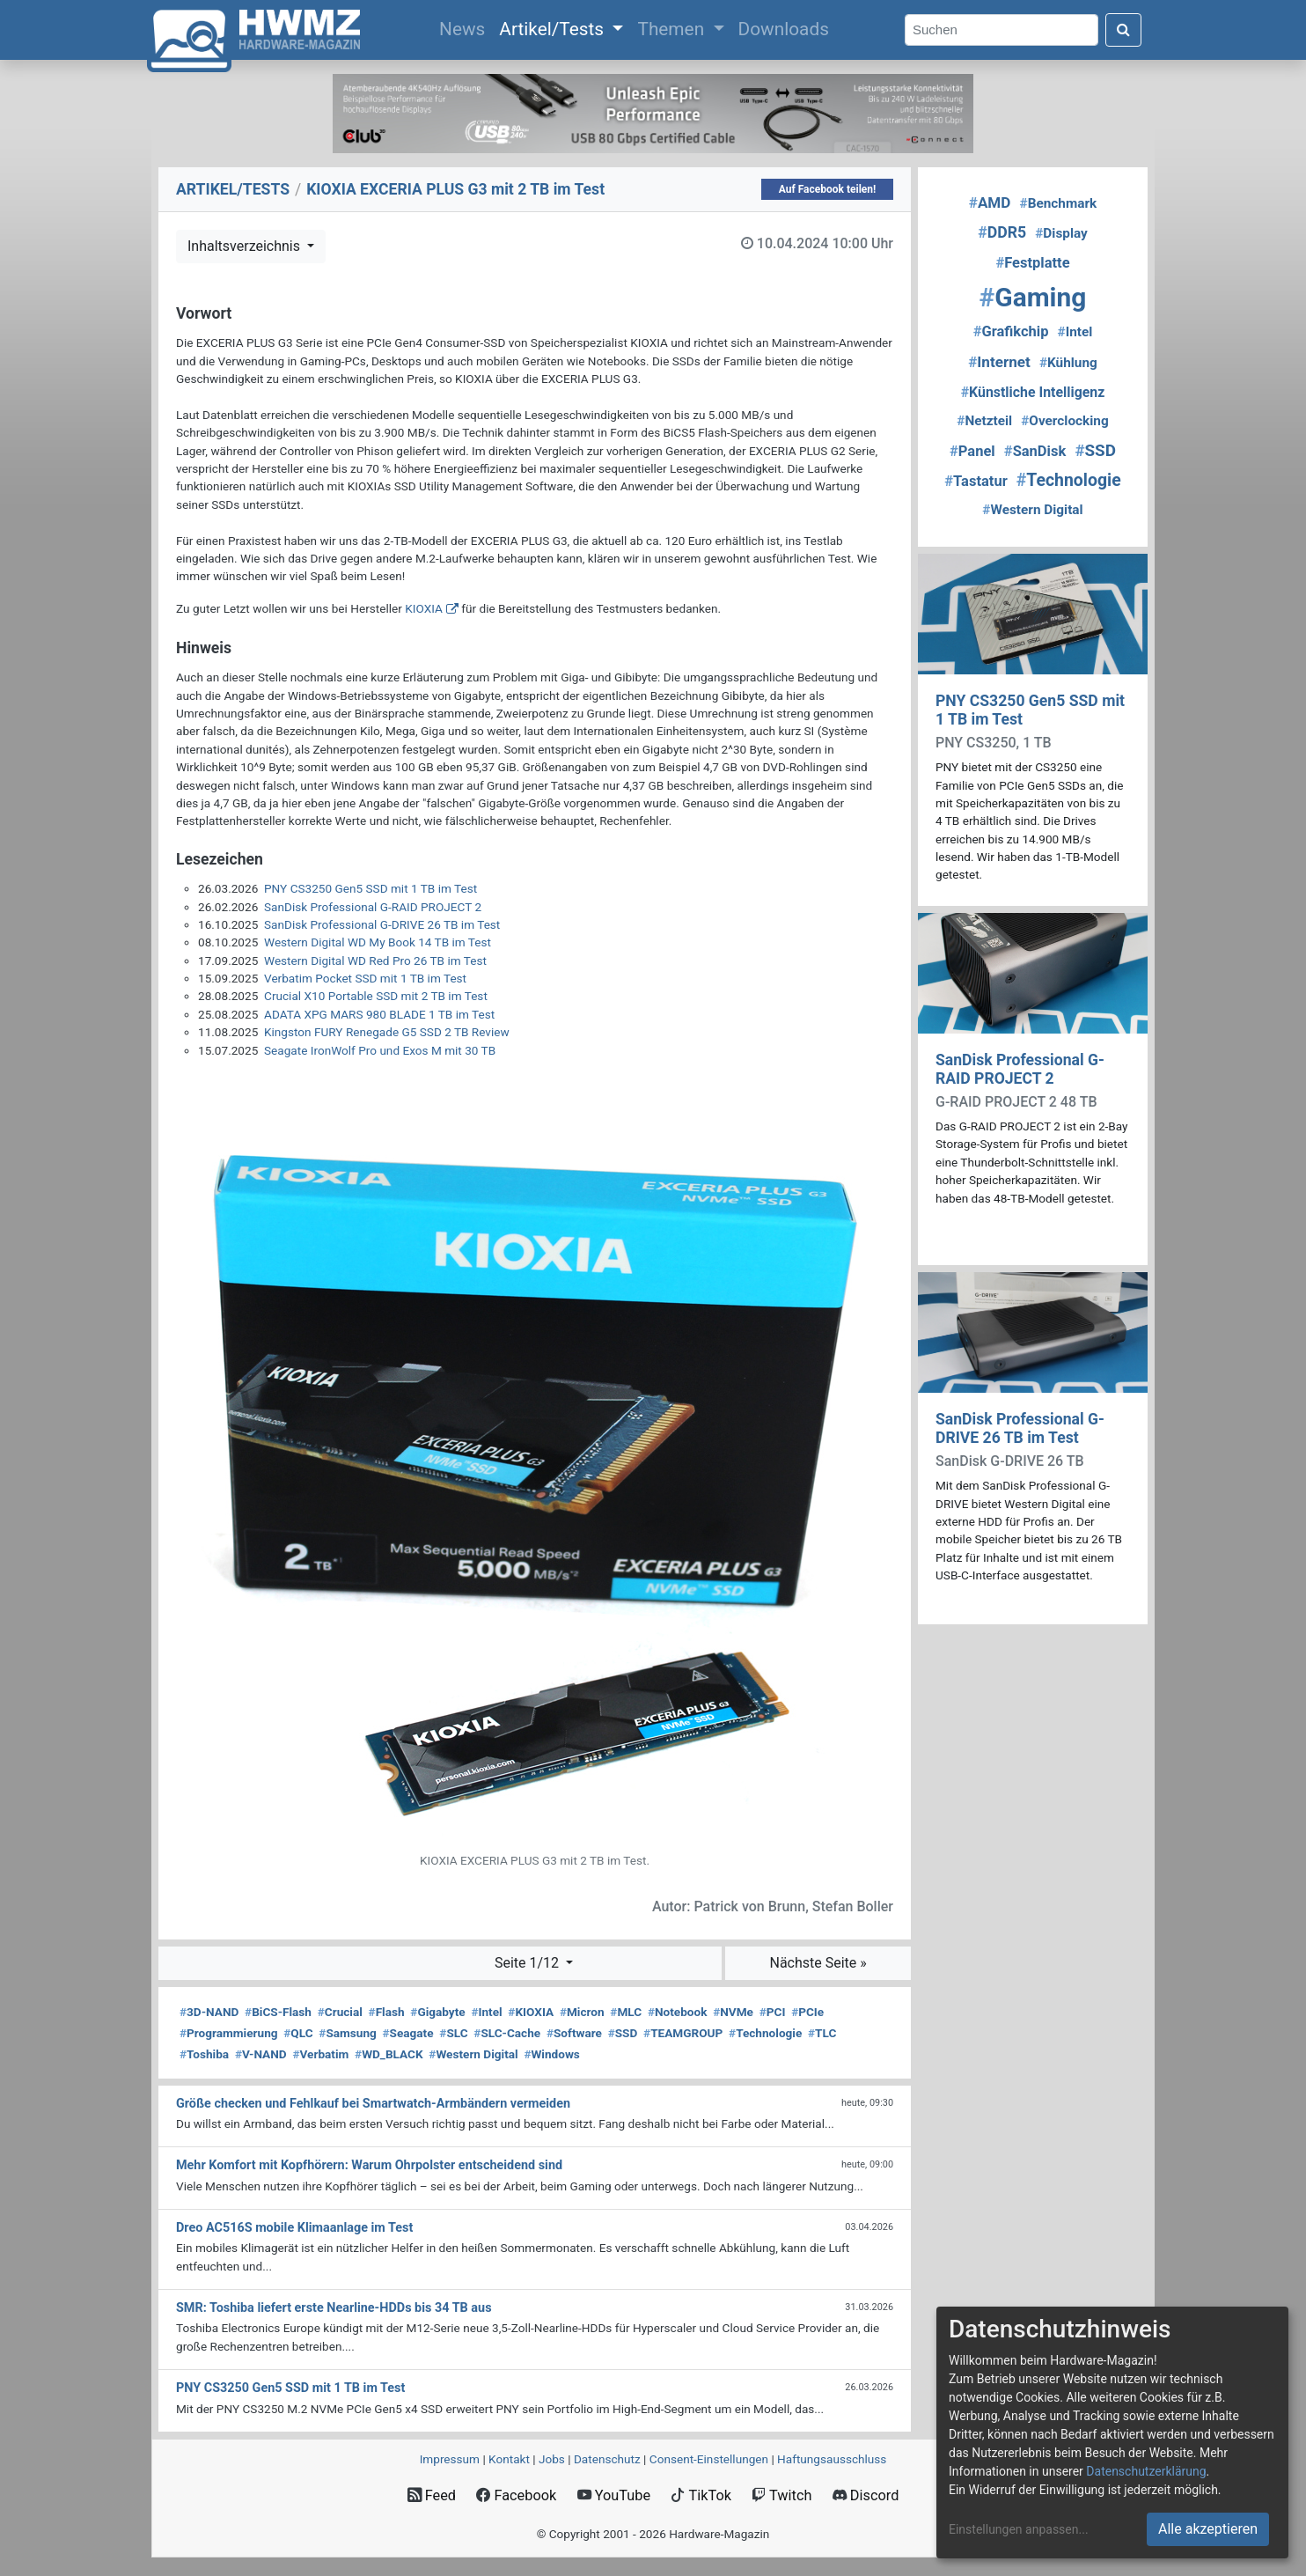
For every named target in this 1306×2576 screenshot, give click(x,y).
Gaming (1033, 297)
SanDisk (1035, 451)
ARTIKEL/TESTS (233, 189)
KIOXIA (424, 608)
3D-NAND (209, 2012)
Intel (486, 2012)
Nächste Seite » (817, 1962)
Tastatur (975, 481)
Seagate (408, 2033)
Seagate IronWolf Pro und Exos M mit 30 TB (379, 1050)
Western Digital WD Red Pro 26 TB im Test (375, 960)
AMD (990, 202)
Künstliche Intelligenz (1033, 392)
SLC (453, 2033)
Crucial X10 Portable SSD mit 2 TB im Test (376, 996)
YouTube (613, 2495)
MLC (626, 2012)
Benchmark (1058, 203)
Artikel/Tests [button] (553, 29)
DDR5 (1002, 232)
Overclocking (1064, 421)
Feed (431, 2495)
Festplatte (1032, 262)
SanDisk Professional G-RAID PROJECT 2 (372, 907)
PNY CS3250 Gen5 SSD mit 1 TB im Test (370, 888)
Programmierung (229, 2033)
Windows (551, 2054)
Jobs (552, 2459)
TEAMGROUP (683, 2033)
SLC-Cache (506, 2033)
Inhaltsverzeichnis (245, 246)
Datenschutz (607, 2459)
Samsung (347, 2033)
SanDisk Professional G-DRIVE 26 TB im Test (382, 924)
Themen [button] (672, 29)
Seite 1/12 (528, 1962)
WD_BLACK (389, 2054)
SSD (623, 2033)
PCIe (807, 2012)
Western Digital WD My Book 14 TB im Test (377, 942)
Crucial (340, 2012)
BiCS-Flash (278, 2012)
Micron (582, 2012)
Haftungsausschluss (831, 2459)
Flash (387, 2012)
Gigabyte (437, 2012)
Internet (999, 362)
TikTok (701, 2495)
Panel (972, 451)
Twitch (781, 2495)
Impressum (450, 2459)
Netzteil (984, 421)
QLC (297, 2033)
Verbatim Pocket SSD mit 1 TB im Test (365, 978)
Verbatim (320, 2054)
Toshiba (204, 2054)
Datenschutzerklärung (1146, 2471)
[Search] (1001, 30)
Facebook (516, 2495)
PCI (772, 2012)
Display (1061, 233)
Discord (866, 2495)
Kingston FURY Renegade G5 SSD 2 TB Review (387, 1032)
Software (574, 2033)
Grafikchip (1011, 331)
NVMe (733, 2012)
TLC (822, 2033)
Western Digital (473, 2054)
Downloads (783, 29)
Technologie (765, 2033)
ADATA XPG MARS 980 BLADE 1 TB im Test (379, 1014)
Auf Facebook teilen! (828, 189)
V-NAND (261, 2054)
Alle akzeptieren (1208, 2529)
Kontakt (509, 2459)
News (465, 27)
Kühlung (1068, 363)
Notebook (678, 2012)
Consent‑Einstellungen (708, 2459)
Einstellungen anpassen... (1019, 2529)
